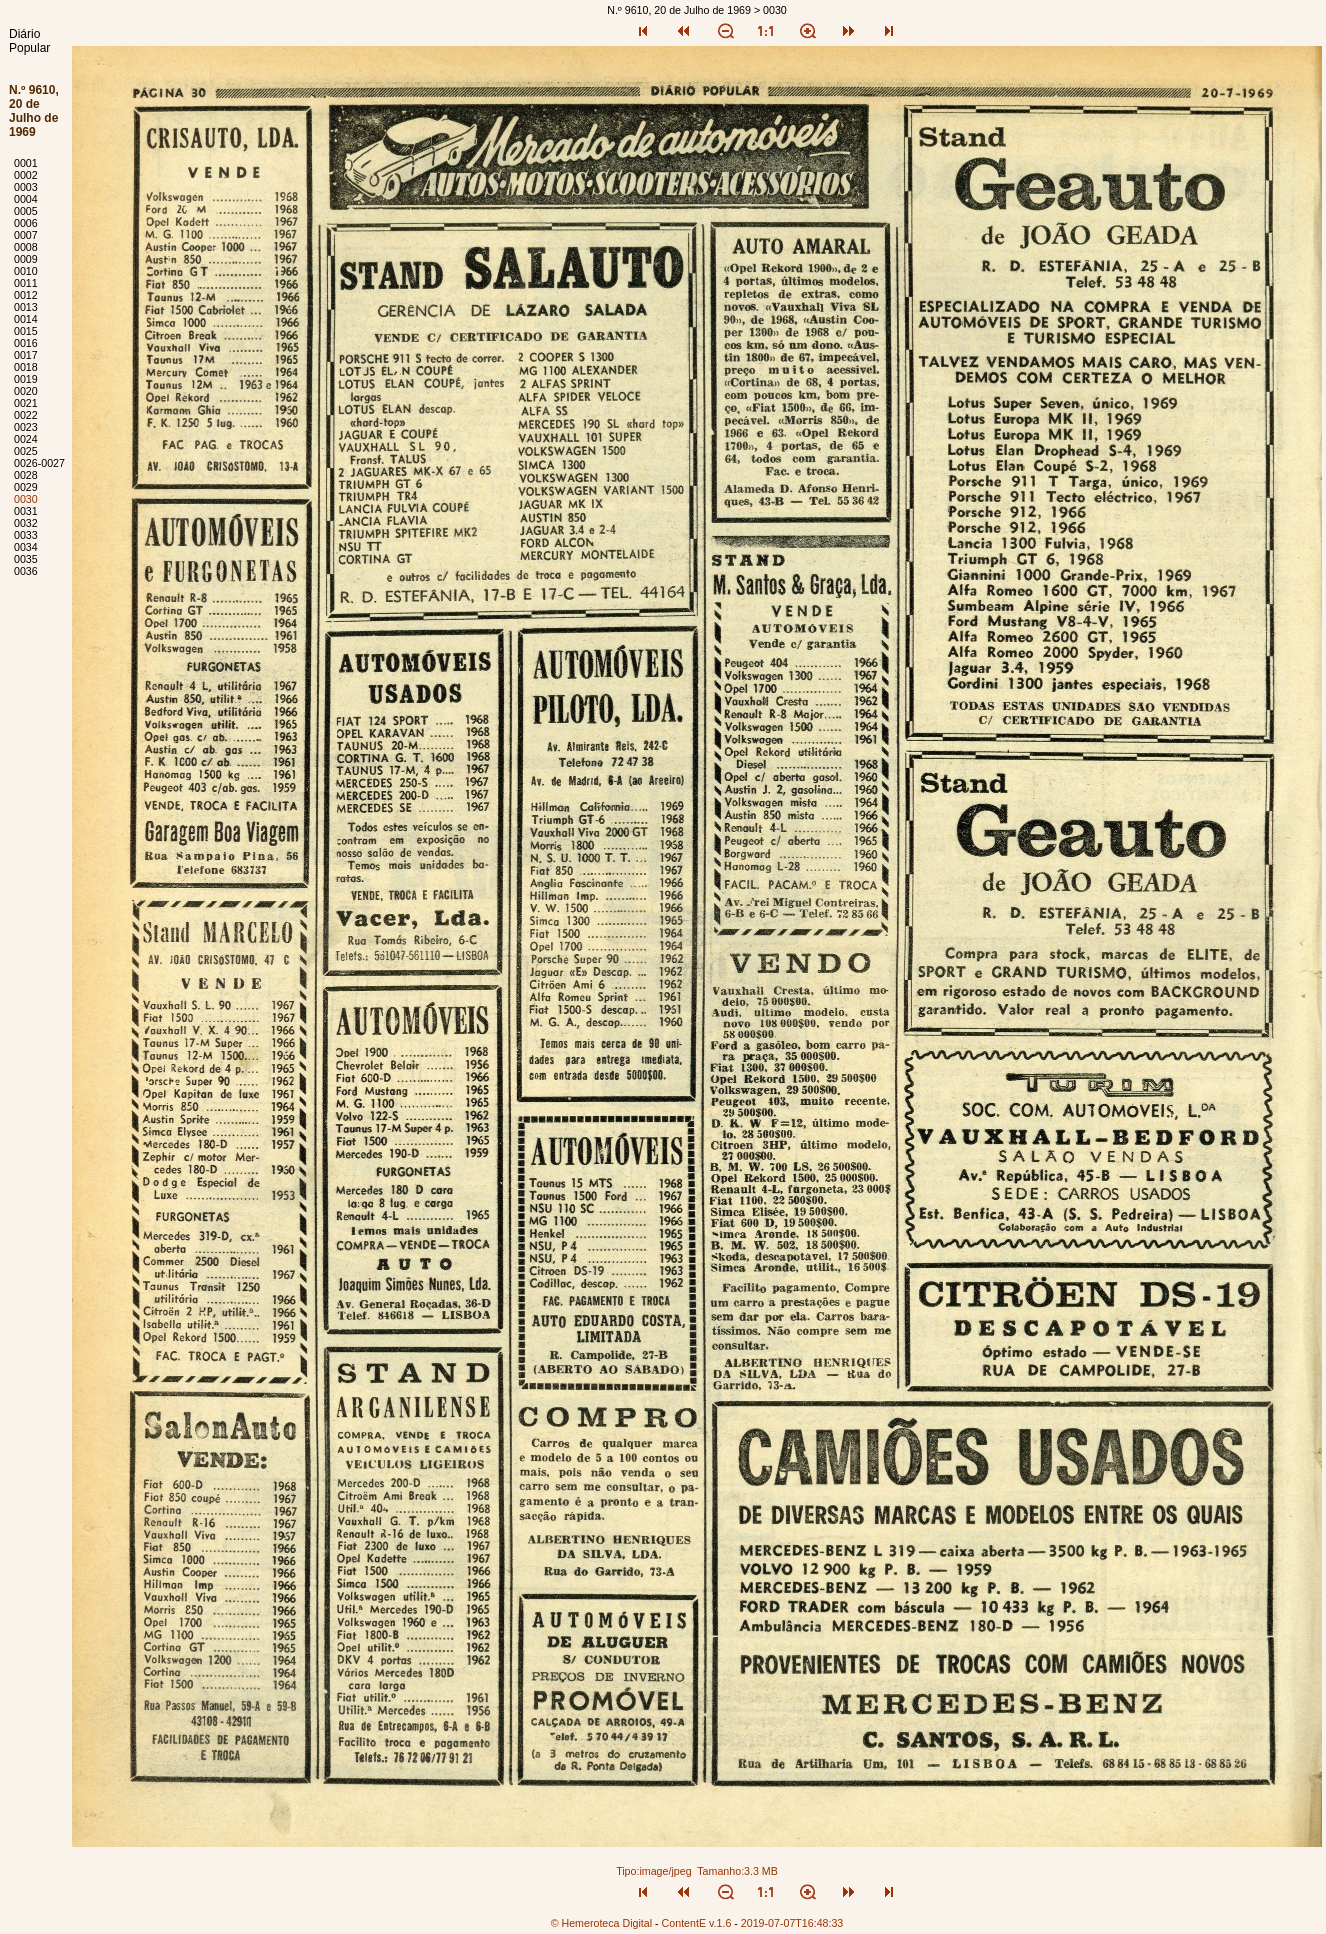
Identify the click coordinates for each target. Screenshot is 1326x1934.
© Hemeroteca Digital (601, 1923)
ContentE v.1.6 (697, 1923)
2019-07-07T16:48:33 (792, 1923)
